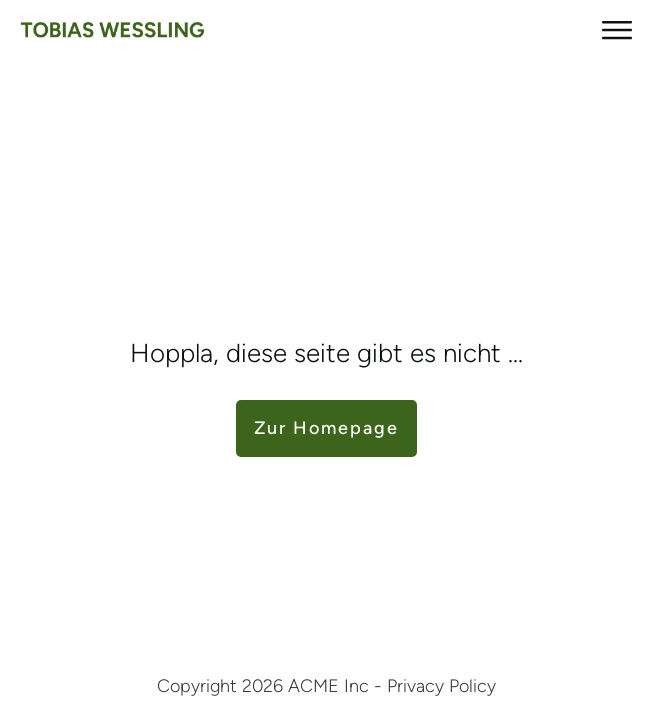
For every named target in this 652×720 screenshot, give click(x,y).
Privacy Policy (441, 686)
